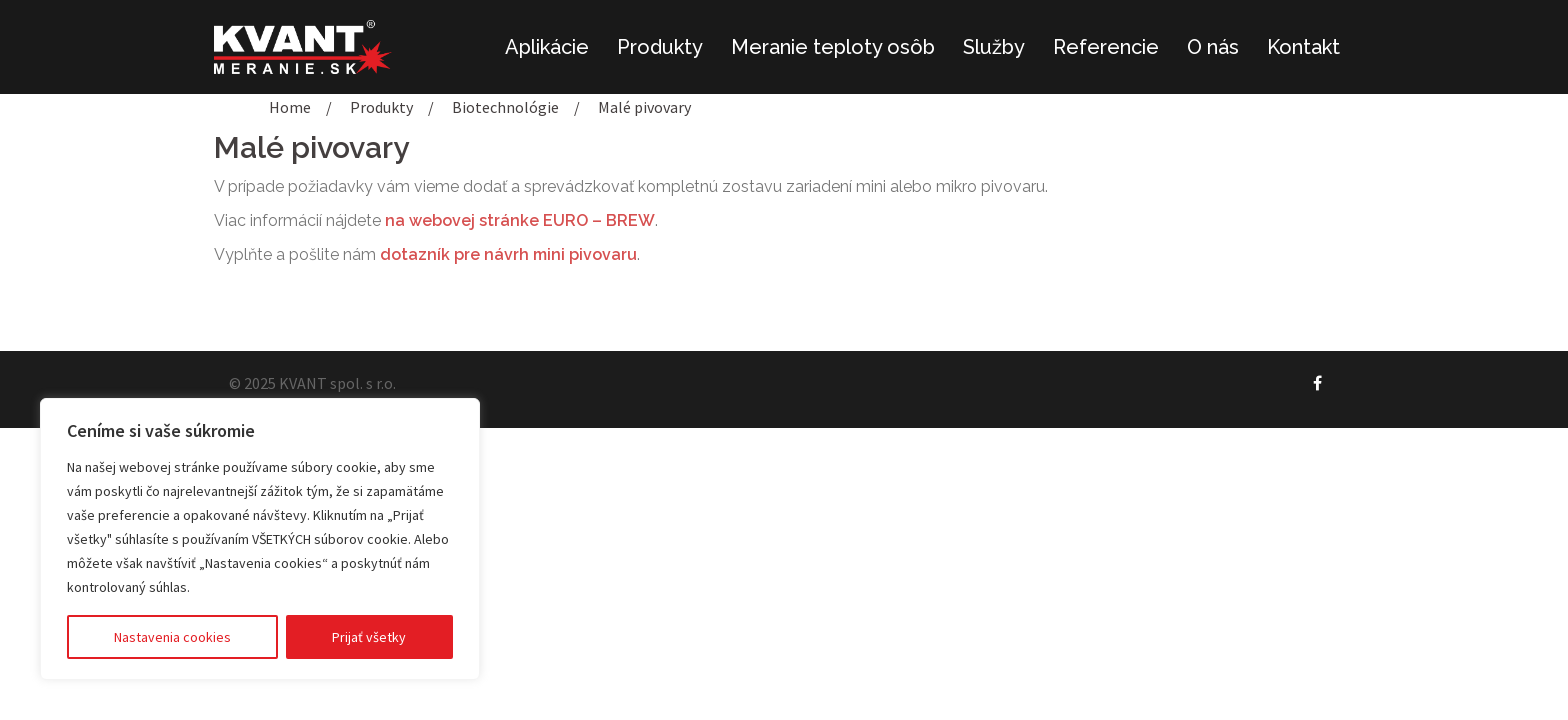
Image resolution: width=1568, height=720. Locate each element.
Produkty (660, 47)
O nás (1213, 47)
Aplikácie (547, 47)
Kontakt (1303, 47)
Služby (994, 47)
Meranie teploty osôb (833, 47)
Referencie (1106, 47)
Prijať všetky (369, 637)
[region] (260, 539)
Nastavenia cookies (172, 637)
